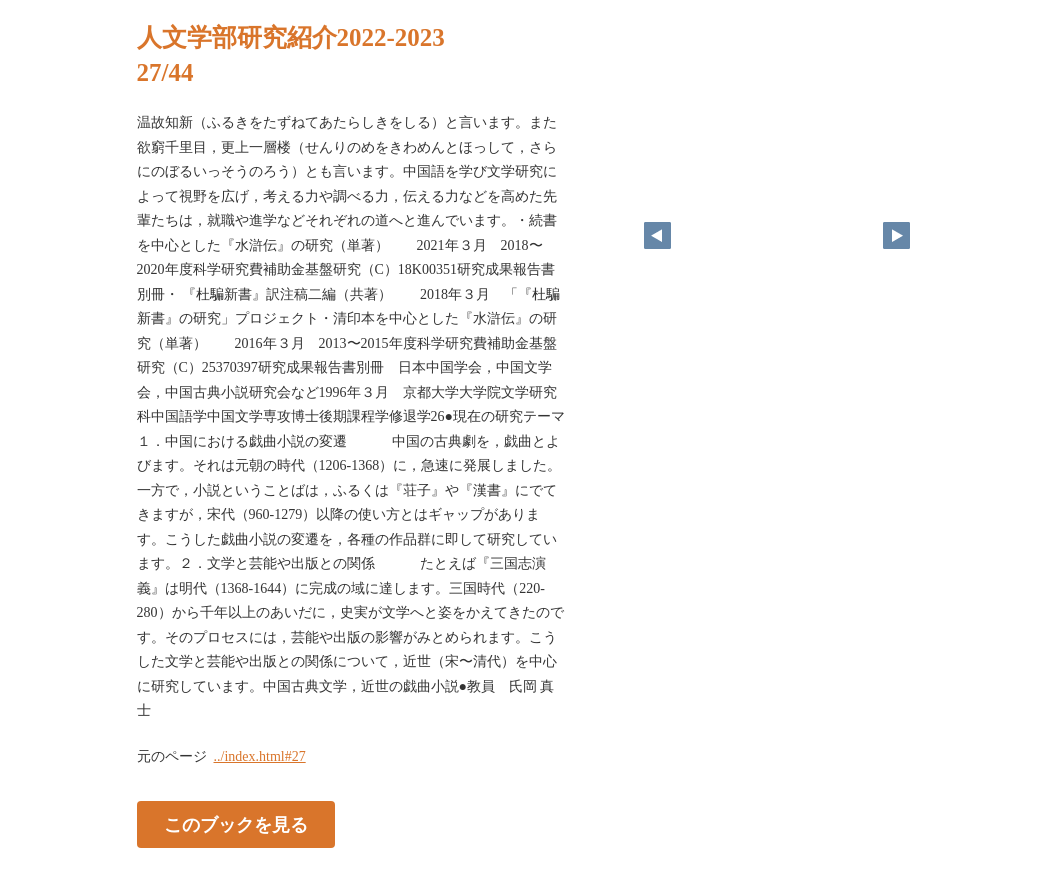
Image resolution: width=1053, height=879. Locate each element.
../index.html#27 (260, 756)
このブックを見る (236, 824)
